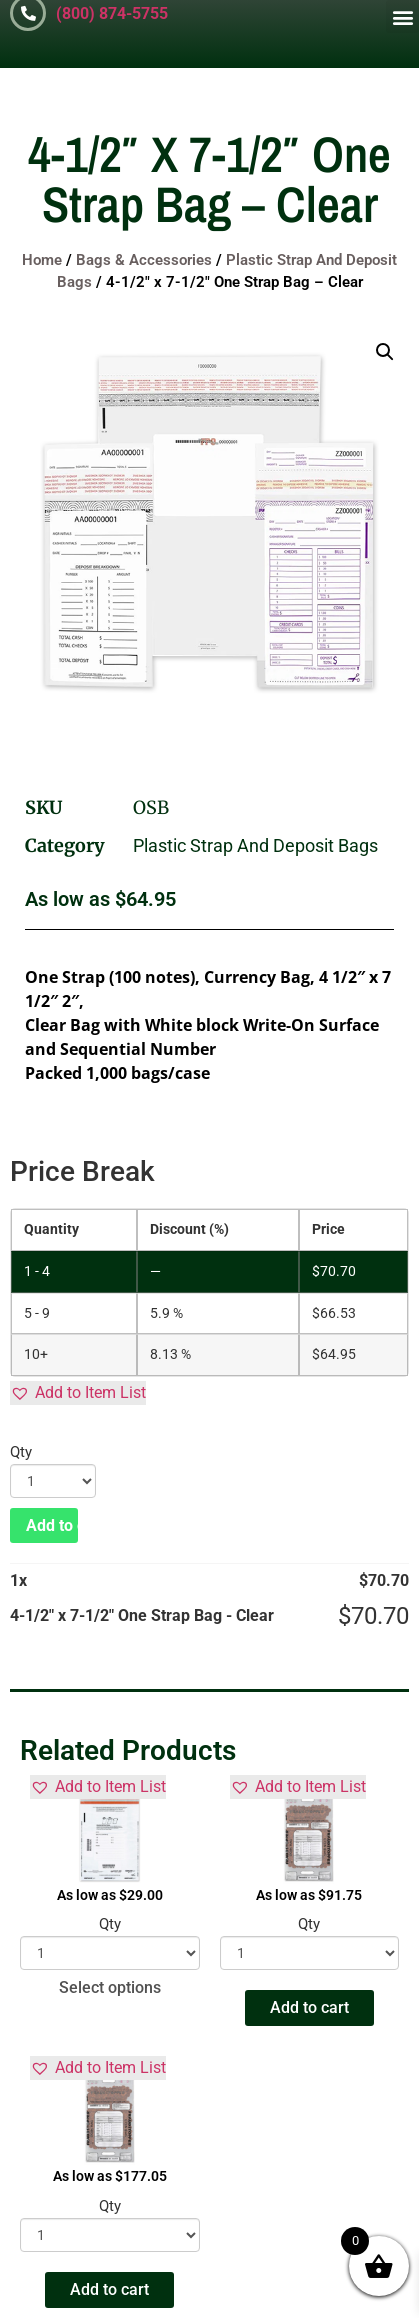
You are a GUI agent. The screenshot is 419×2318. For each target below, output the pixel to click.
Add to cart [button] (309, 2007)
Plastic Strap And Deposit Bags (255, 845)
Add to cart (52, 1525)
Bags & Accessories (144, 260)
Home (42, 260)
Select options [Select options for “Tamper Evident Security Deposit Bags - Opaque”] (110, 1987)
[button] (402, 16)
